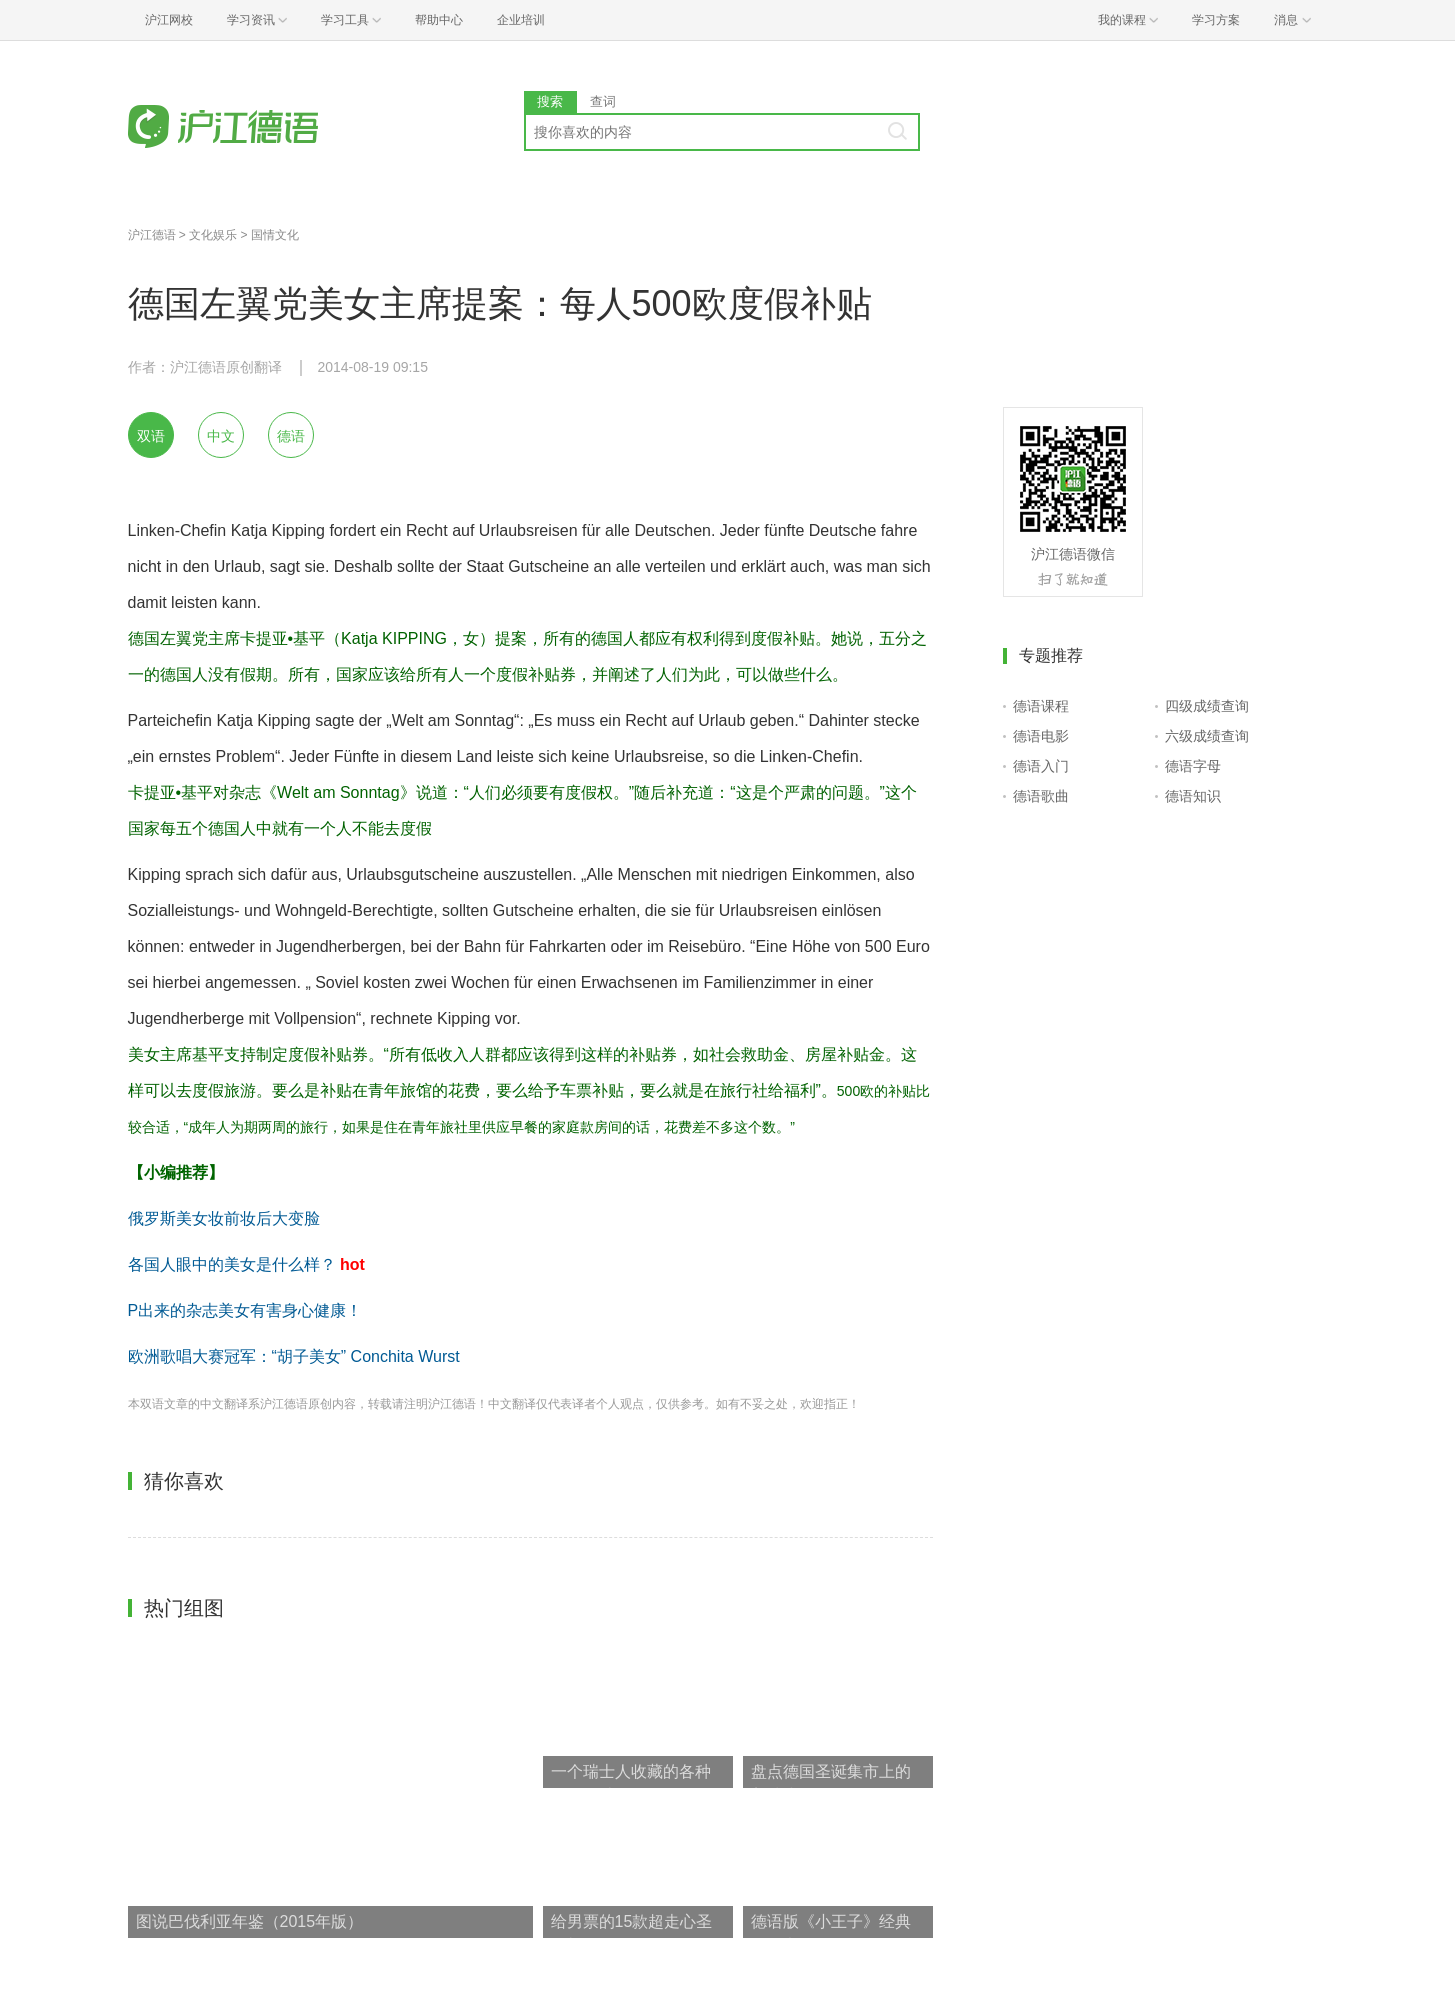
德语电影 (1041, 736)
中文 (221, 436)
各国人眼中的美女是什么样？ (232, 1264)
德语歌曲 (1041, 796)
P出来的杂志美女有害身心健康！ (245, 1310)
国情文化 (275, 235)
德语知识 (1193, 796)
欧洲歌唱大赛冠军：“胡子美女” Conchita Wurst (294, 1356)
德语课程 (1041, 706)
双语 (151, 436)
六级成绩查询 (1207, 736)
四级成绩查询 (1207, 706)
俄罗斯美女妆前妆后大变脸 (224, 1218)
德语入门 (1041, 766)
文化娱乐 (213, 235)
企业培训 (521, 20)
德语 (291, 436)
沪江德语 (152, 235)
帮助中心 (439, 20)
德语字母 (1193, 766)
